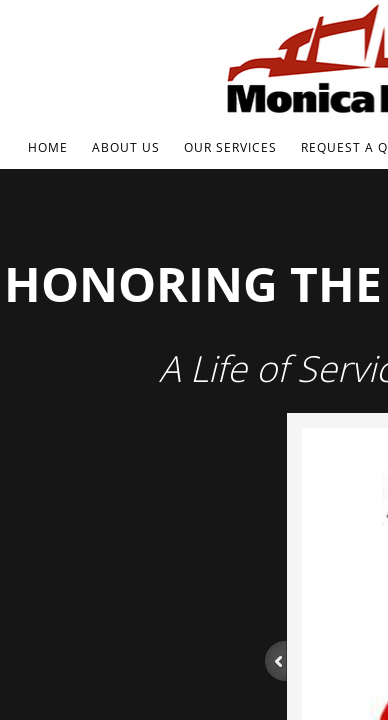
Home (48, 147)
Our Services (230, 147)
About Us (126, 147)
